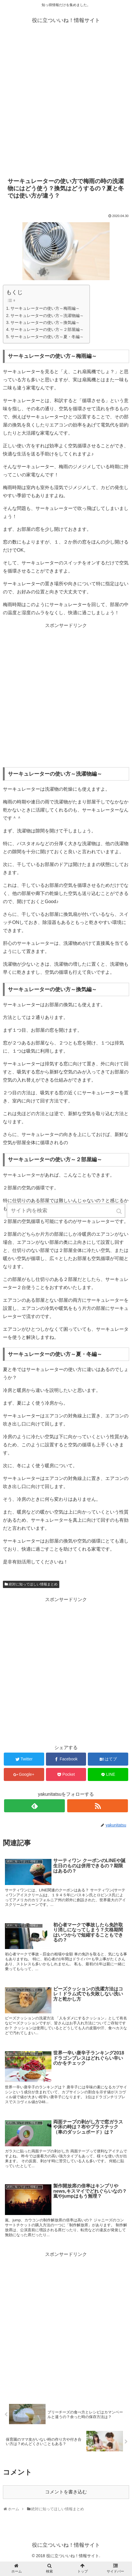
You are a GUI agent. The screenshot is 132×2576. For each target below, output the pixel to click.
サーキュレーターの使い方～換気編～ (45, 322)
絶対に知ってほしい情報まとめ (33, 1584)
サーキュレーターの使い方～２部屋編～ (47, 329)
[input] (66, 1211)
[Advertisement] (66, 102)
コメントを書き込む (66, 2491)
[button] (119, 1211)
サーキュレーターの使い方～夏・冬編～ (47, 336)
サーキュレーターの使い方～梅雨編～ (45, 308)
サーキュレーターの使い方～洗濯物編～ (47, 315)
